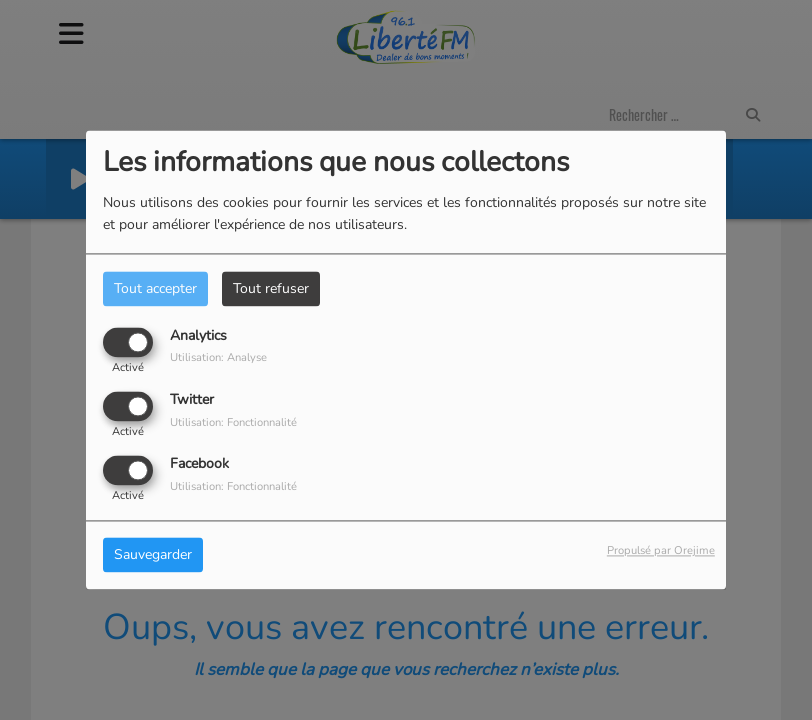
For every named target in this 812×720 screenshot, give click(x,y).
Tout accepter (155, 288)
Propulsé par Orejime (661, 551)
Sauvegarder (153, 555)
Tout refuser (271, 288)
